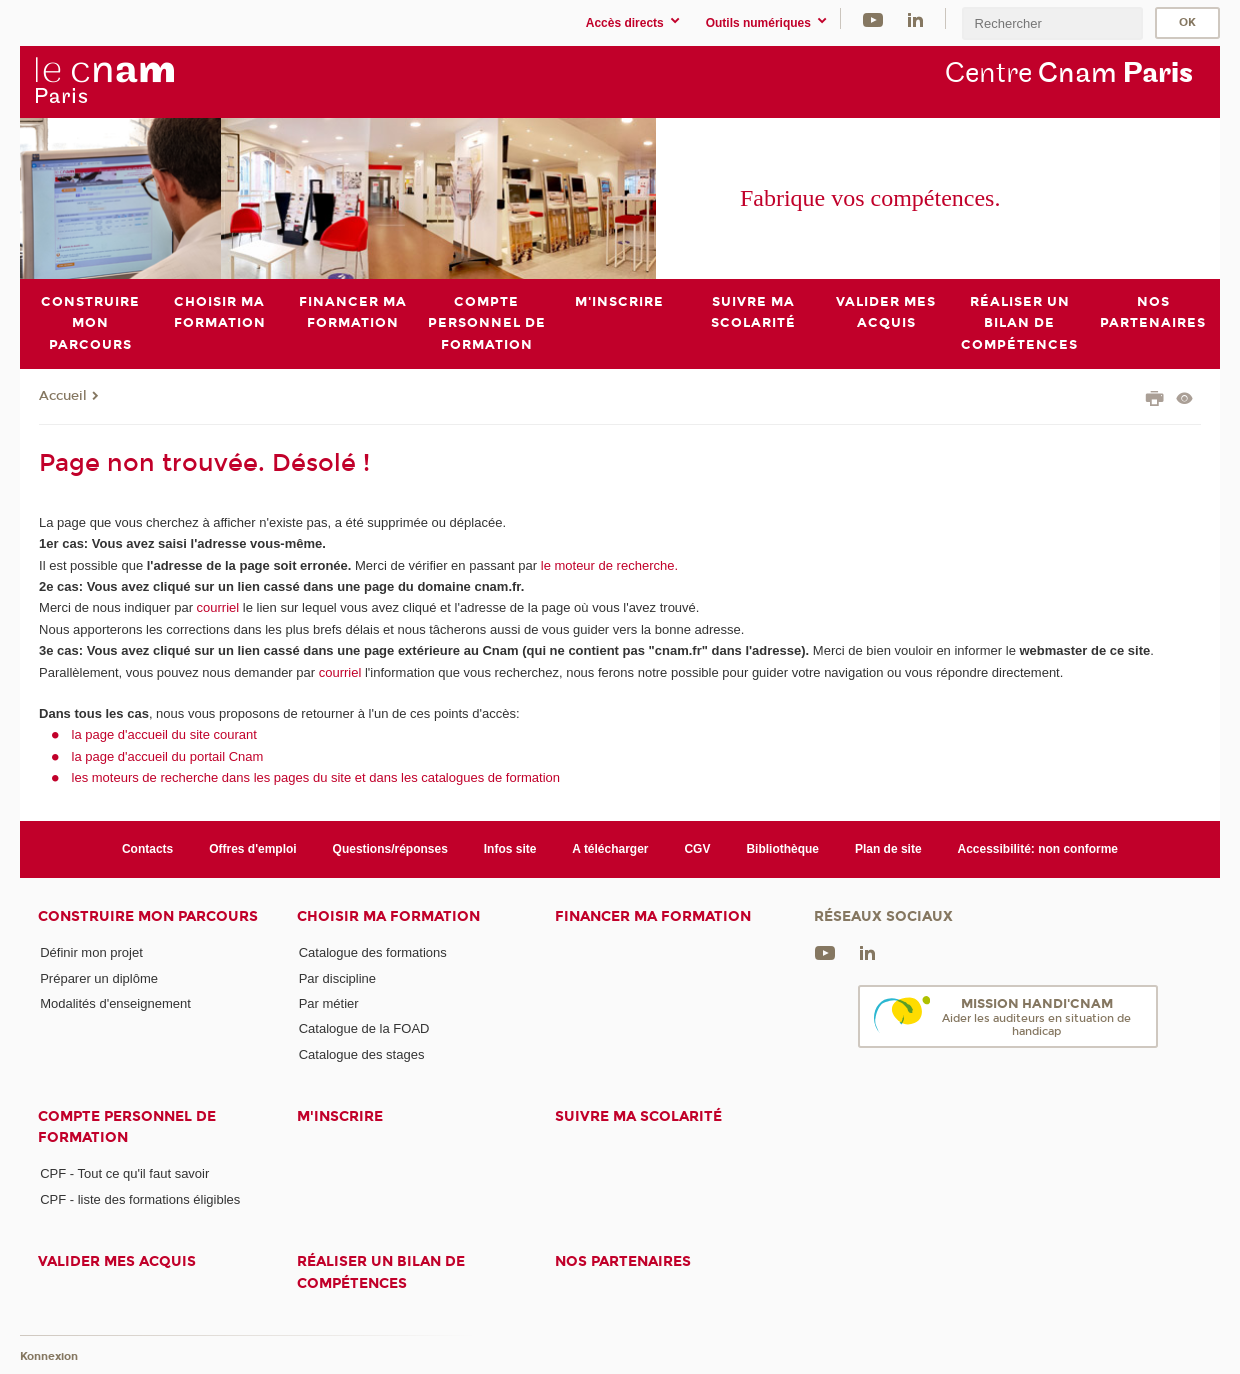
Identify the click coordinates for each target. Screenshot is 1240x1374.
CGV (697, 849)
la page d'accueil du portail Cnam (168, 755)
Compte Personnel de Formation (127, 1127)
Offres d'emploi (252, 849)
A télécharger (610, 849)
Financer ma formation (653, 916)
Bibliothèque (782, 849)
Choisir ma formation (388, 916)
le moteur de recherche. (607, 564)
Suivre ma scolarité (638, 1116)
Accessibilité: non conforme (1038, 849)
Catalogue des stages (362, 1053)
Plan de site (888, 849)
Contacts (147, 849)
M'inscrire (340, 1116)
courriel (218, 607)
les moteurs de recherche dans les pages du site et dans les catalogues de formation (316, 777)
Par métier (329, 1003)
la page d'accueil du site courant (164, 734)
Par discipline (337, 977)
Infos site (510, 849)
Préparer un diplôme (99, 977)
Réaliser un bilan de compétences (381, 1272)
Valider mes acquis (117, 1261)
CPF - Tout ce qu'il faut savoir (124, 1173)
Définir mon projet (91, 952)
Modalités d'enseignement (115, 1003)
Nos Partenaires (623, 1261)
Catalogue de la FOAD (364, 1028)
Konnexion (49, 1356)
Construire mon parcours (148, 916)
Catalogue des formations (373, 952)
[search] (1052, 23)
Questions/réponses (390, 849)
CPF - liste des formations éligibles (140, 1198)
